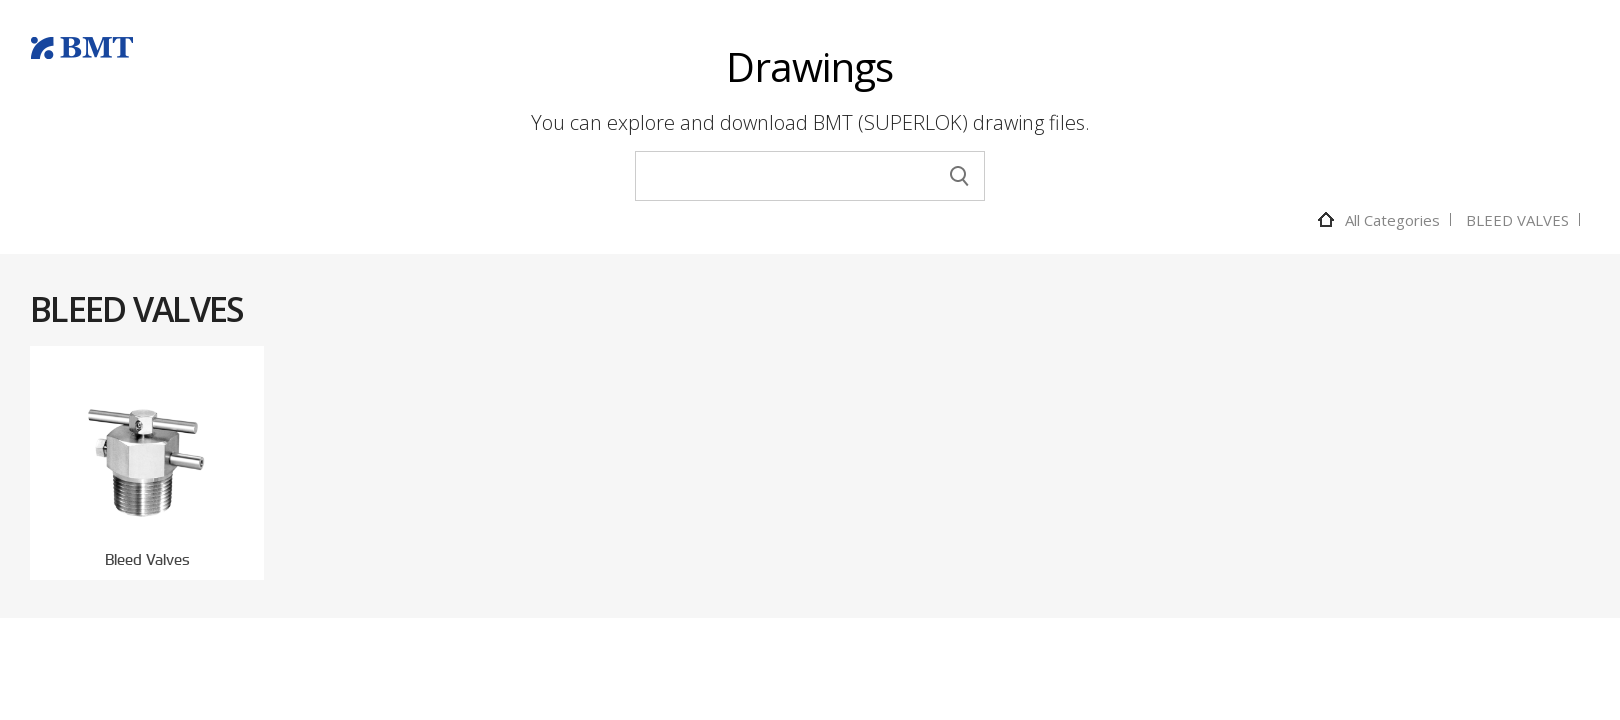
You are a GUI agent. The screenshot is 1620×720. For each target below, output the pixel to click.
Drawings (809, 66)
